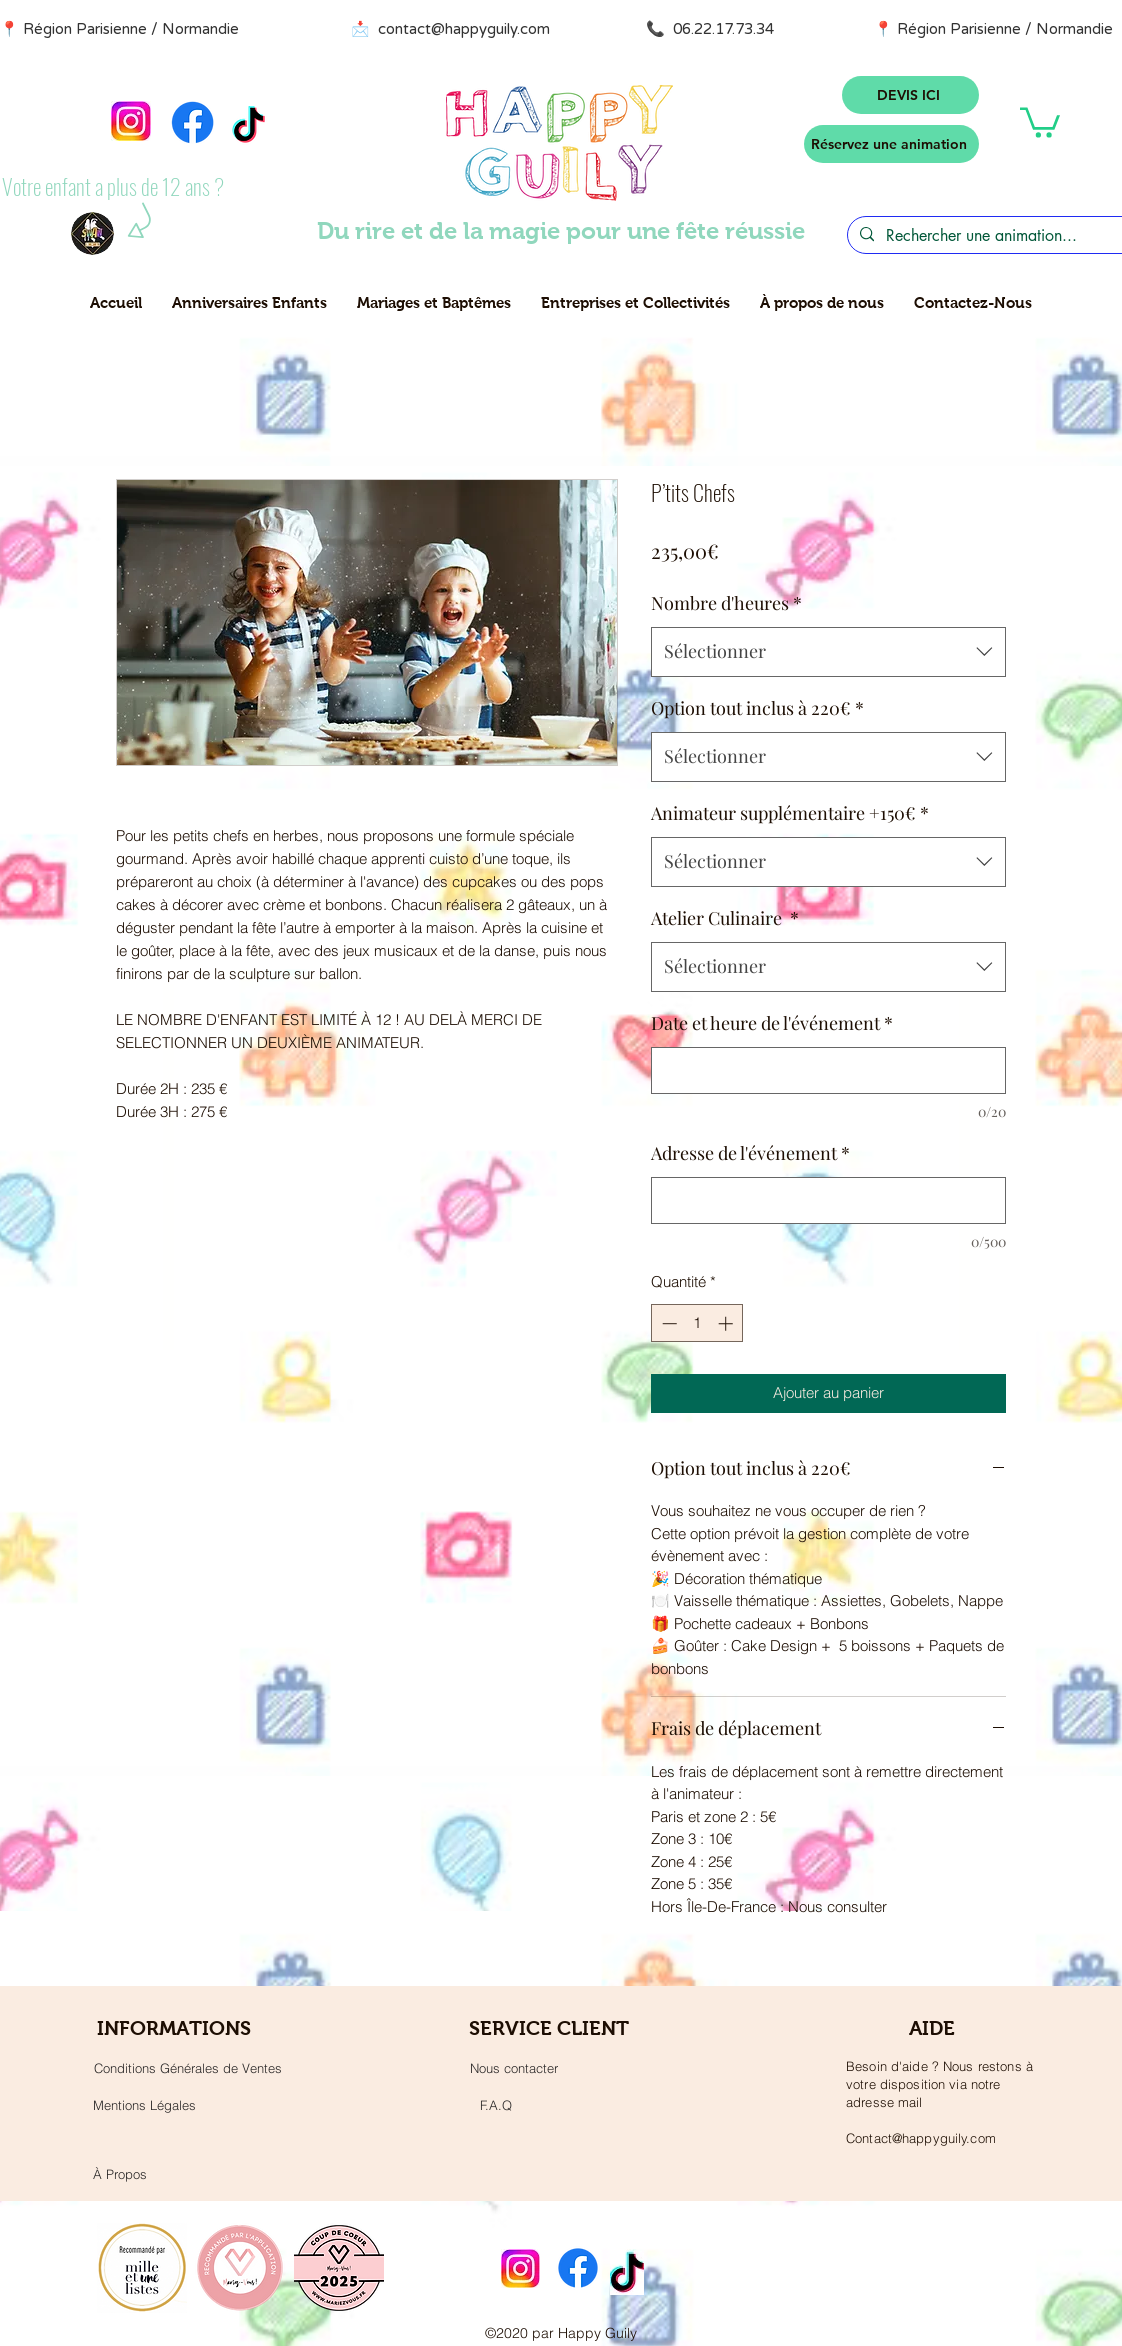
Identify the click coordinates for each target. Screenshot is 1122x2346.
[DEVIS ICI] (910, 95)
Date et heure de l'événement (772, 1023)
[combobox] (828, 652)
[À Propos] (119, 2174)
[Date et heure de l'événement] (828, 1070)
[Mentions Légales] (144, 2105)
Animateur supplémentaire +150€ (790, 813)
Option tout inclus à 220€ (757, 708)
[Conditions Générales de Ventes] (187, 2068)
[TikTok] (248, 127)
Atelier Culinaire (725, 918)
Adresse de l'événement (750, 1153)
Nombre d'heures (726, 603)
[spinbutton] (697, 1323)
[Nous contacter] (514, 2068)
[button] (1040, 121)
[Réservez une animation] (891, 144)
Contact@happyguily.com (921, 2138)
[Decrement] (667, 1323)
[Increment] (727, 1323)
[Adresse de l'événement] (828, 1200)
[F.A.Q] (495, 2105)
